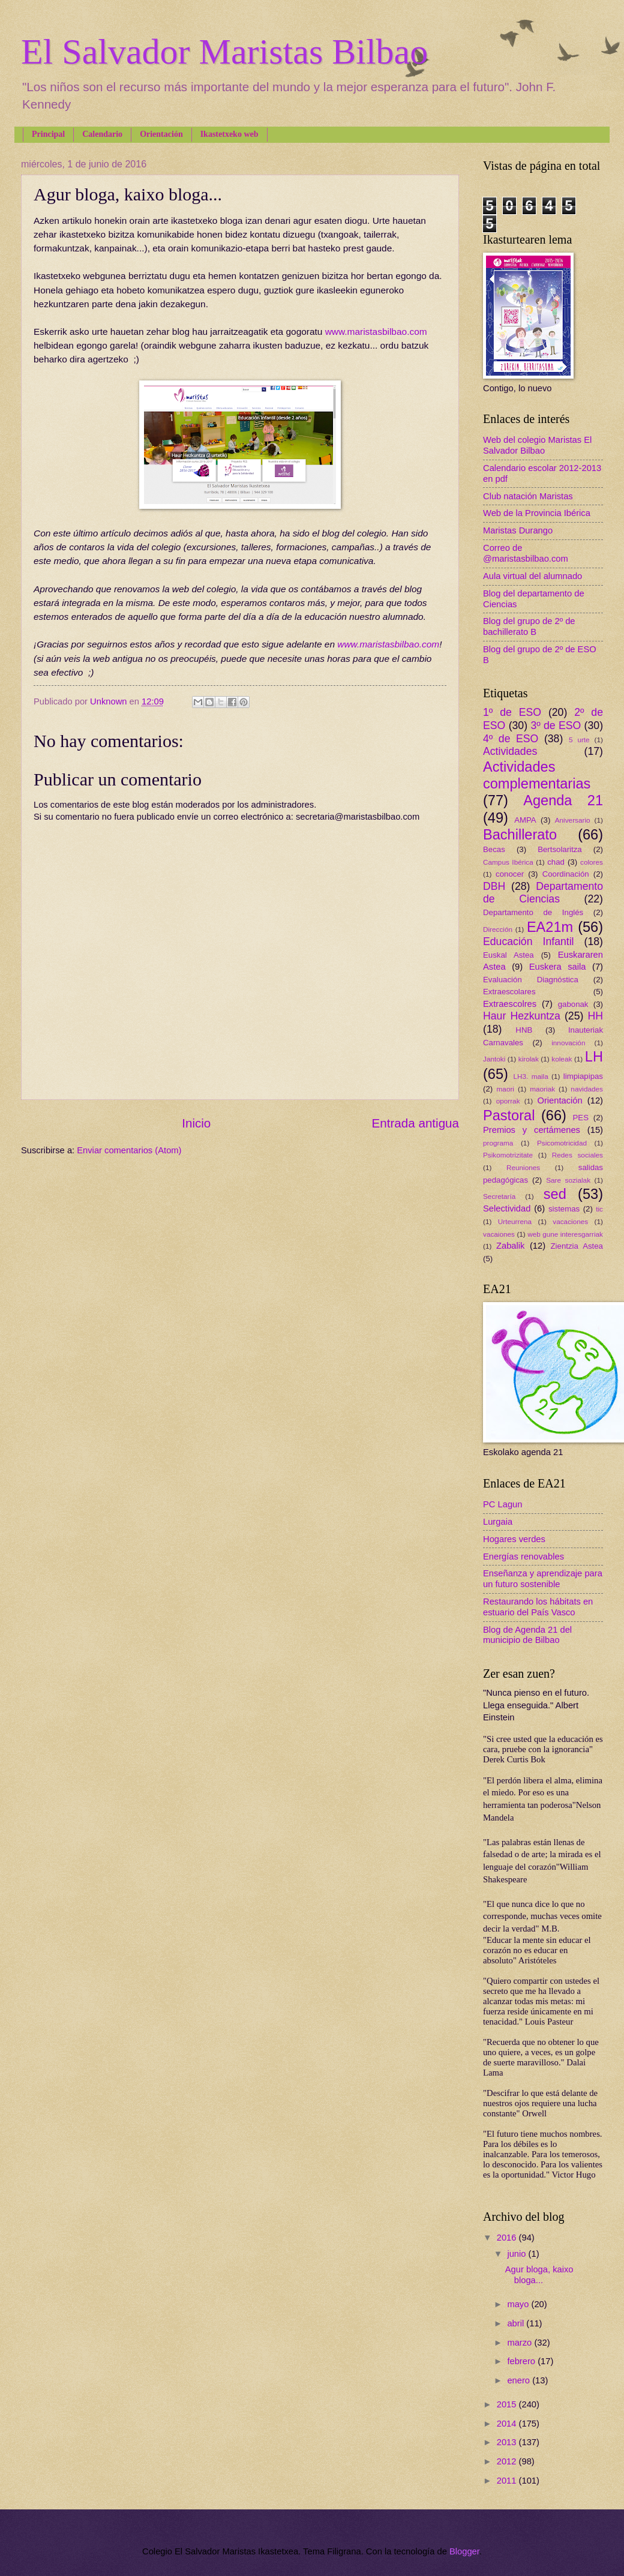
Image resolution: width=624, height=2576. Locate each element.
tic (599, 1209)
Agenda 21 (563, 800)
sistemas (564, 1208)
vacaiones (499, 1234)
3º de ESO (555, 725)
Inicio (196, 1123)
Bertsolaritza (560, 849)
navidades (587, 1089)
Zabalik (510, 1245)
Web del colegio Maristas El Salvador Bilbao (537, 445)
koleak (561, 1059)
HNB (523, 1029)
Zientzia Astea (577, 1245)
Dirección (497, 929)
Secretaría (499, 1196)
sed (555, 1194)
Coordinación (565, 873)
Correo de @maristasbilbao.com (525, 553)
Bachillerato (520, 834)
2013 (508, 2442)
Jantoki (494, 1059)
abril (516, 2323)
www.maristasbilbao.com (376, 331)
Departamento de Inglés (533, 912)
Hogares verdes (514, 1539)
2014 (508, 2423)
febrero (522, 2361)
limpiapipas (583, 1076)
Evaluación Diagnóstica (530, 979)
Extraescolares (509, 991)
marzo (520, 2342)
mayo (519, 2304)
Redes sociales (577, 1155)
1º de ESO (512, 712)
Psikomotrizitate (508, 1155)
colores (591, 862)
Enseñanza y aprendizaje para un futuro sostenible (542, 1579)
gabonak (573, 1004)
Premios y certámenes (531, 1130)
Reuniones (523, 1167)
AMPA (525, 819)
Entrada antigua (415, 1123)
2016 (508, 2237)
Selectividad (506, 1208)
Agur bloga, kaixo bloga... (539, 2275)
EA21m (550, 927)
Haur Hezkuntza (521, 1016)
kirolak (528, 1059)
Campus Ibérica (508, 862)
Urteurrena (515, 1221)
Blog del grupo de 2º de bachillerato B (529, 626)
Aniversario (572, 820)
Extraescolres (509, 1004)
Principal (48, 134)
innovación (568, 1042)
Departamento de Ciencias (543, 892)
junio (517, 2254)
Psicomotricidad (562, 1143)
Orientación (161, 134)
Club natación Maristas (528, 496)
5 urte (579, 739)
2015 (508, 2404)
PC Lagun (502, 1504)
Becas (494, 849)
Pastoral (509, 1115)
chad (556, 861)
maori (505, 1089)
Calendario (102, 134)
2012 (508, 2461)
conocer (510, 873)
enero (519, 2380)
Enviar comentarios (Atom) (129, 1150)
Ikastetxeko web (229, 134)
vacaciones (570, 1221)
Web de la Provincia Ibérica (536, 513)
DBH (494, 886)
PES (581, 1117)
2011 (508, 2480)
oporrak (508, 1101)
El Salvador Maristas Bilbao (224, 51)
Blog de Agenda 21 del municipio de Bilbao (527, 1635)
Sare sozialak (568, 1180)
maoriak (542, 1089)
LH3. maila (530, 1076)
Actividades (510, 751)
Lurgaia (497, 1522)
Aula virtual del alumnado (532, 576)
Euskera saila (557, 966)
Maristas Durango (518, 530)
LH (594, 1056)
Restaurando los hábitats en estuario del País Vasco (538, 1607)
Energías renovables (523, 1556)
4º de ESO (510, 739)
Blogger (464, 2551)
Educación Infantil (528, 941)
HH (595, 1016)
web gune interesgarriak (565, 1234)
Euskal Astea (508, 954)
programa (498, 1143)
